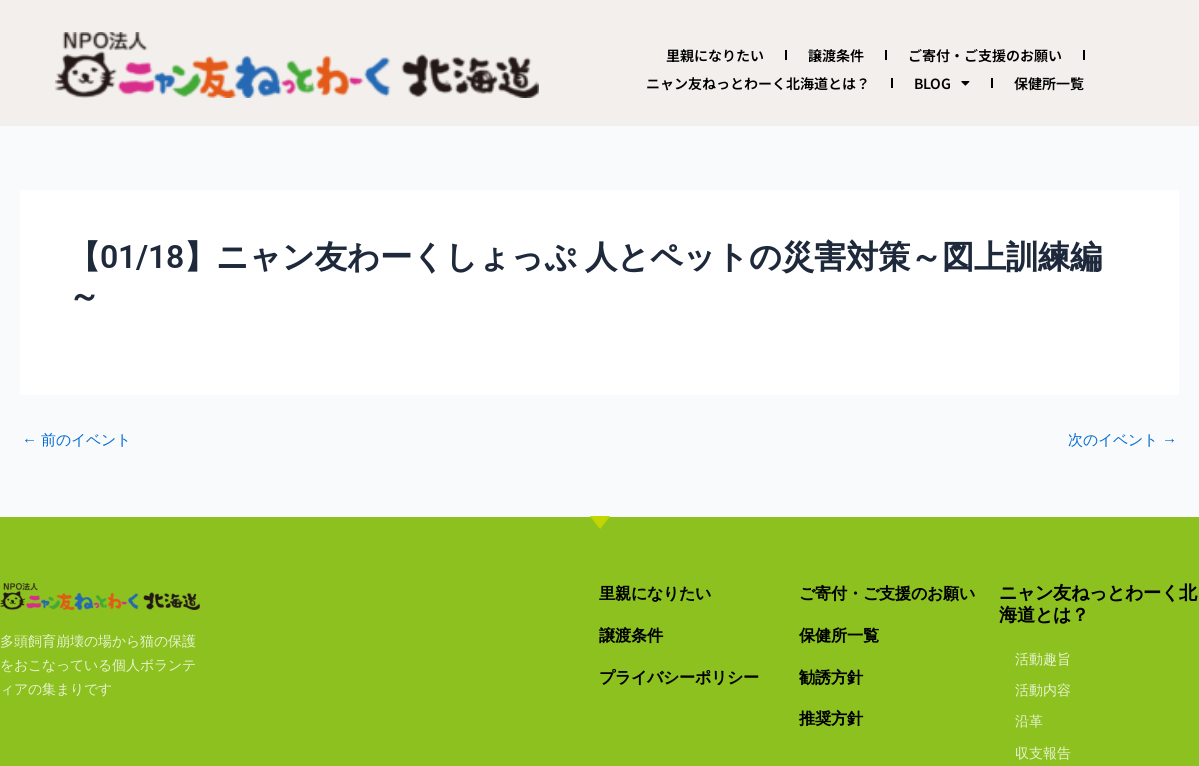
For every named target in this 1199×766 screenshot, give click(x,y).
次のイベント (1119, 440)
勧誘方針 (835, 676)
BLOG (942, 83)
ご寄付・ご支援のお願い (985, 55)
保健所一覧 (1049, 83)
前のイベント (80, 440)
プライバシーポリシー (689, 676)
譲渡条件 (836, 55)
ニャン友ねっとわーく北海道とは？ (758, 83)
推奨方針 (835, 717)
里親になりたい (715, 55)
